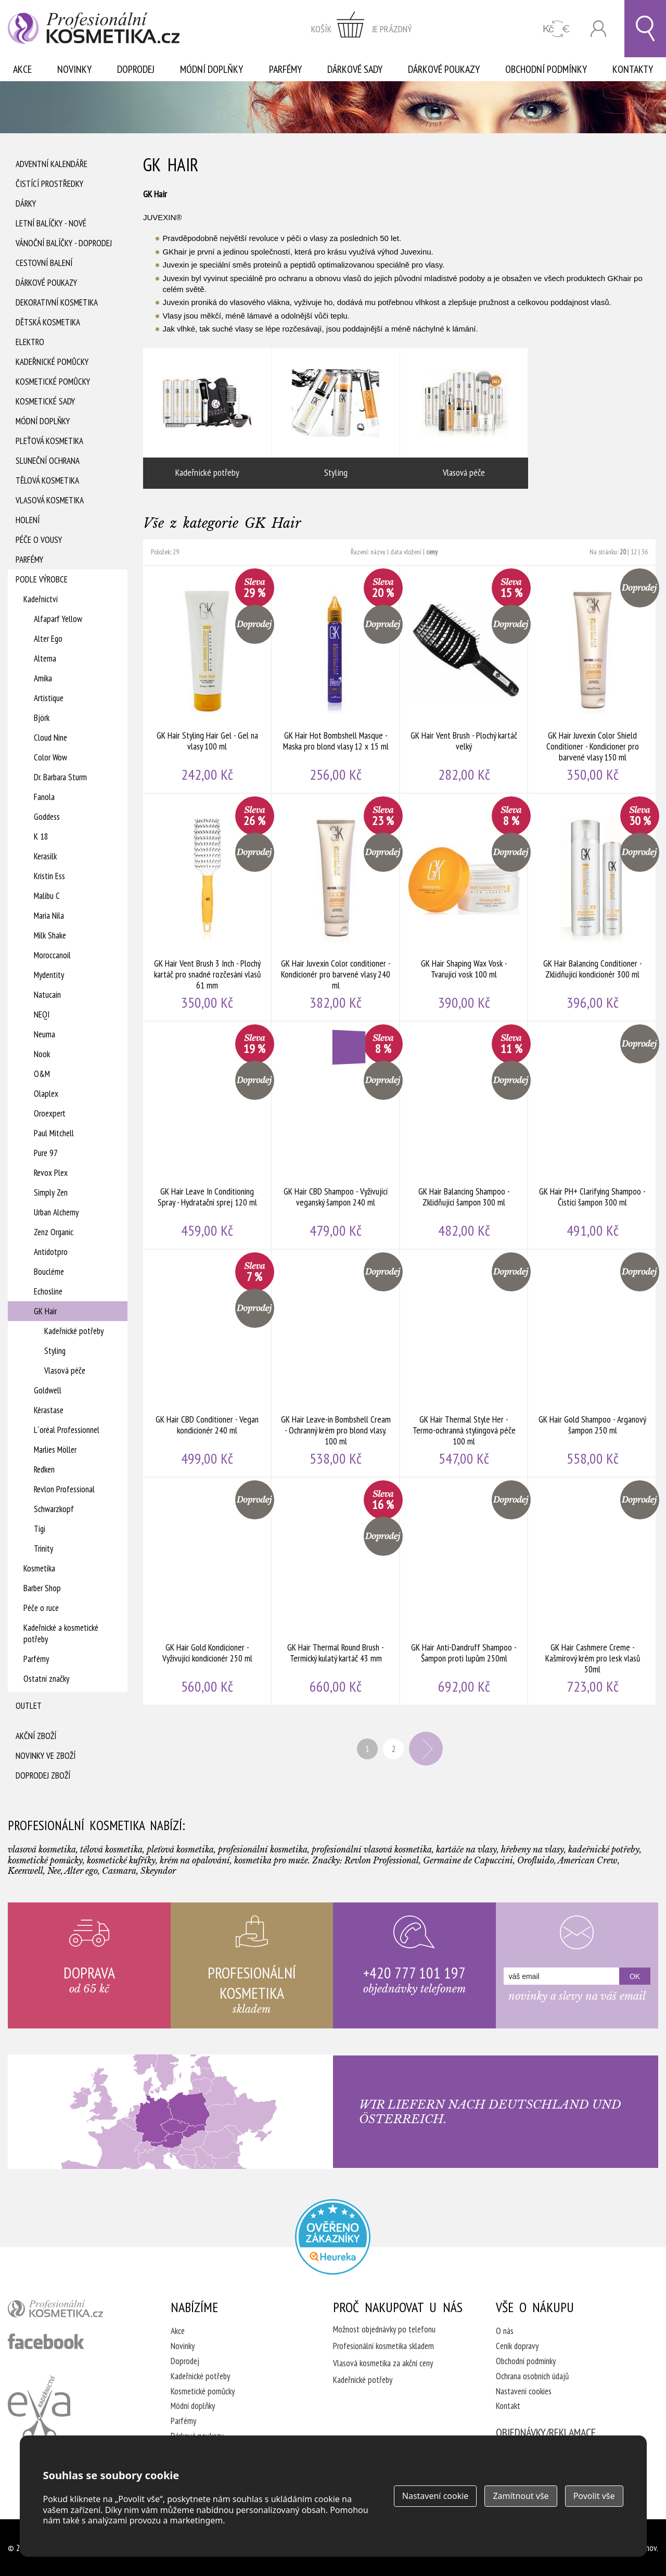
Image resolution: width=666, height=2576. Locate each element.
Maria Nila (49, 915)
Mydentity (49, 975)
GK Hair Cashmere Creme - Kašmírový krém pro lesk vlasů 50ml (592, 1591)
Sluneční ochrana (48, 460)
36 (645, 551)
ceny (432, 551)
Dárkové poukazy (444, 69)
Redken (44, 1469)
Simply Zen (51, 1192)
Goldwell (47, 1390)
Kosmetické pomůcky (53, 381)
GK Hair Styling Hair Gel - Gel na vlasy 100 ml (207, 679)
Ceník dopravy (517, 2346)
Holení (28, 520)
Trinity (43, 1548)
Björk (41, 718)
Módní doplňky (211, 69)
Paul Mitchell (54, 1133)
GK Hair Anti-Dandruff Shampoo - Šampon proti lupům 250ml (464, 1591)
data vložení (405, 551)
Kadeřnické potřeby (74, 1331)
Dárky (26, 203)
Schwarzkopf (54, 1509)
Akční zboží (36, 1736)
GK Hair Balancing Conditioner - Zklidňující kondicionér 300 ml (592, 907)
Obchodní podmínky (546, 69)
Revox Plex (51, 1172)
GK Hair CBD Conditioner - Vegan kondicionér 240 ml (207, 1363)
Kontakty (632, 69)
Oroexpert (50, 1113)
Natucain (47, 994)
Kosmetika (39, 1568)
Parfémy (285, 69)
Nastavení (435, 2496)
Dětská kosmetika (48, 322)
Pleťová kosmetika (49, 441)
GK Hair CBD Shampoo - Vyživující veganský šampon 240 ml (336, 1135)
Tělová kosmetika (47, 480)
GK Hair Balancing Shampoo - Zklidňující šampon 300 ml (464, 1135)
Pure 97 (46, 1153)
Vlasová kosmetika (50, 500)
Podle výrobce (42, 579)
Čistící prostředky (49, 183)
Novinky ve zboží (45, 1755)
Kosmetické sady (45, 401)
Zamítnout (520, 2496)
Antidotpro (51, 1252)
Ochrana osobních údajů (532, 2376)
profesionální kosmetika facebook (46, 2341)
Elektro (30, 342)
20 (623, 551)
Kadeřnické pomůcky (52, 361)
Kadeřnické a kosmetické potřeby (60, 1633)
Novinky (74, 69)
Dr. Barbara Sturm (60, 777)
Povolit (594, 2496)
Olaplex (46, 1093)
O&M (42, 1074)
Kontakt (508, 2406)
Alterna (45, 658)
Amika (43, 678)
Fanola (44, 797)
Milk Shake (50, 935)
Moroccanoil (52, 955)
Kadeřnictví (40, 599)
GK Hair (45, 1311)
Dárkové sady (354, 69)
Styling (55, 1350)
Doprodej (136, 69)
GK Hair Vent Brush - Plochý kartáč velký (464, 679)
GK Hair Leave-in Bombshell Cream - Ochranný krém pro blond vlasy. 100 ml (336, 1363)
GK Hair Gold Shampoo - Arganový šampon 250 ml (592, 1363)
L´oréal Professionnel (66, 1430)
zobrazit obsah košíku (362, 28)
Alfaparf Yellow (58, 619)
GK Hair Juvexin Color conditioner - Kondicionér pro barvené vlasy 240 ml (336, 907)
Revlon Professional (64, 1489)
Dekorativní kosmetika (57, 302)
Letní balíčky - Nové (51, 223)
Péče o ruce (41, 1608)
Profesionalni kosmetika (332, 2237)
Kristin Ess (49, 876)
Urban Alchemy (56, 1212)
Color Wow (50, 757)
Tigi (39, 1528)
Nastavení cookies (524, 2391)
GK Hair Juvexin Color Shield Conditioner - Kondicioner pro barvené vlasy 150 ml (592, 679)
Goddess (47, 816)
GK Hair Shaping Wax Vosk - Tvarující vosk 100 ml (464, 907)
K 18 (41, 836)
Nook (42, 1054)
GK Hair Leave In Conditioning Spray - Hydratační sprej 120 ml (207, 1135)
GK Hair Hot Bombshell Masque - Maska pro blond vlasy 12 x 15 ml (336, 679)
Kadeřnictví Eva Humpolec (39, 2408)
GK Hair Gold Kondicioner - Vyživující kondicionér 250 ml (207, 1591)
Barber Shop (42, 1588)
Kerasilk (45, 856)
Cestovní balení (44, 263)
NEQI (41, 1014)
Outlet (29, 1705)
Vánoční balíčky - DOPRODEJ (64, 243)
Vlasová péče (64, 1370)
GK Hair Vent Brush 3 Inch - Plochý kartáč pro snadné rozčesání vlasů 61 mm (207, 907)
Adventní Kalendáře (51, 164)
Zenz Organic (53, 1232)
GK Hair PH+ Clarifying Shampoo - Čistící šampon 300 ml (592, 1135)
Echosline (48, 1291)
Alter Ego (48, 638)
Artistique (48, 698)
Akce (22, 69)
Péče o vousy (39, 539)
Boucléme (49, 1271)
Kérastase (48, 1410)
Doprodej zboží (43, 1775)
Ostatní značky (46, 1678)
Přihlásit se (598, 28)
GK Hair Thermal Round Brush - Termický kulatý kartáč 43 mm (336, 1591)
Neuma (44, 1034)
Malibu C (47, 896)
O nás (505, 2331)
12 (634, 551)
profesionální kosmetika (73, 2311)
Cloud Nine (50, 737)
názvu (378, 551)
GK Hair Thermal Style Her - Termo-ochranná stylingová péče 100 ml (464, 1363)
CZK (556, 28)
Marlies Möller (55, 1449)
